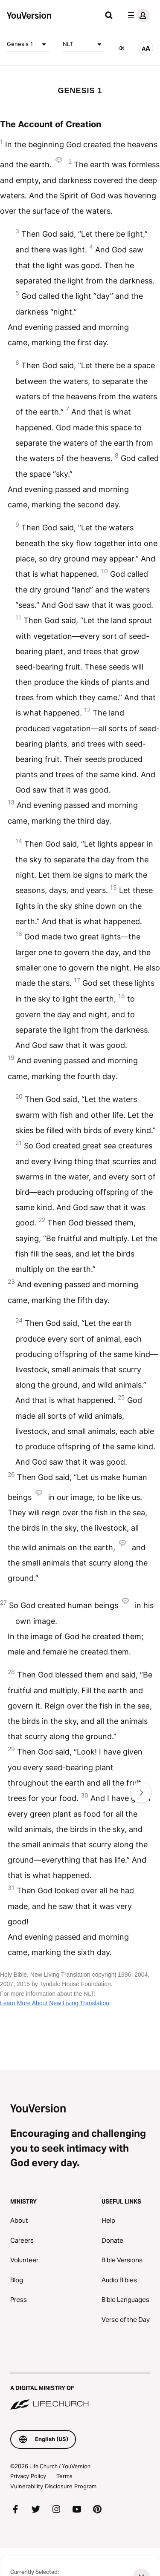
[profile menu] (137, 15)
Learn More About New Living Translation (54, 2003)
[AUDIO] (121, 48)
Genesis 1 (28, 44)
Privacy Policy (28, 2476)
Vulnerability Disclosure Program (53, 2486)
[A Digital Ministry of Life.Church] (80, 2392)
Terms (64, 2476)
